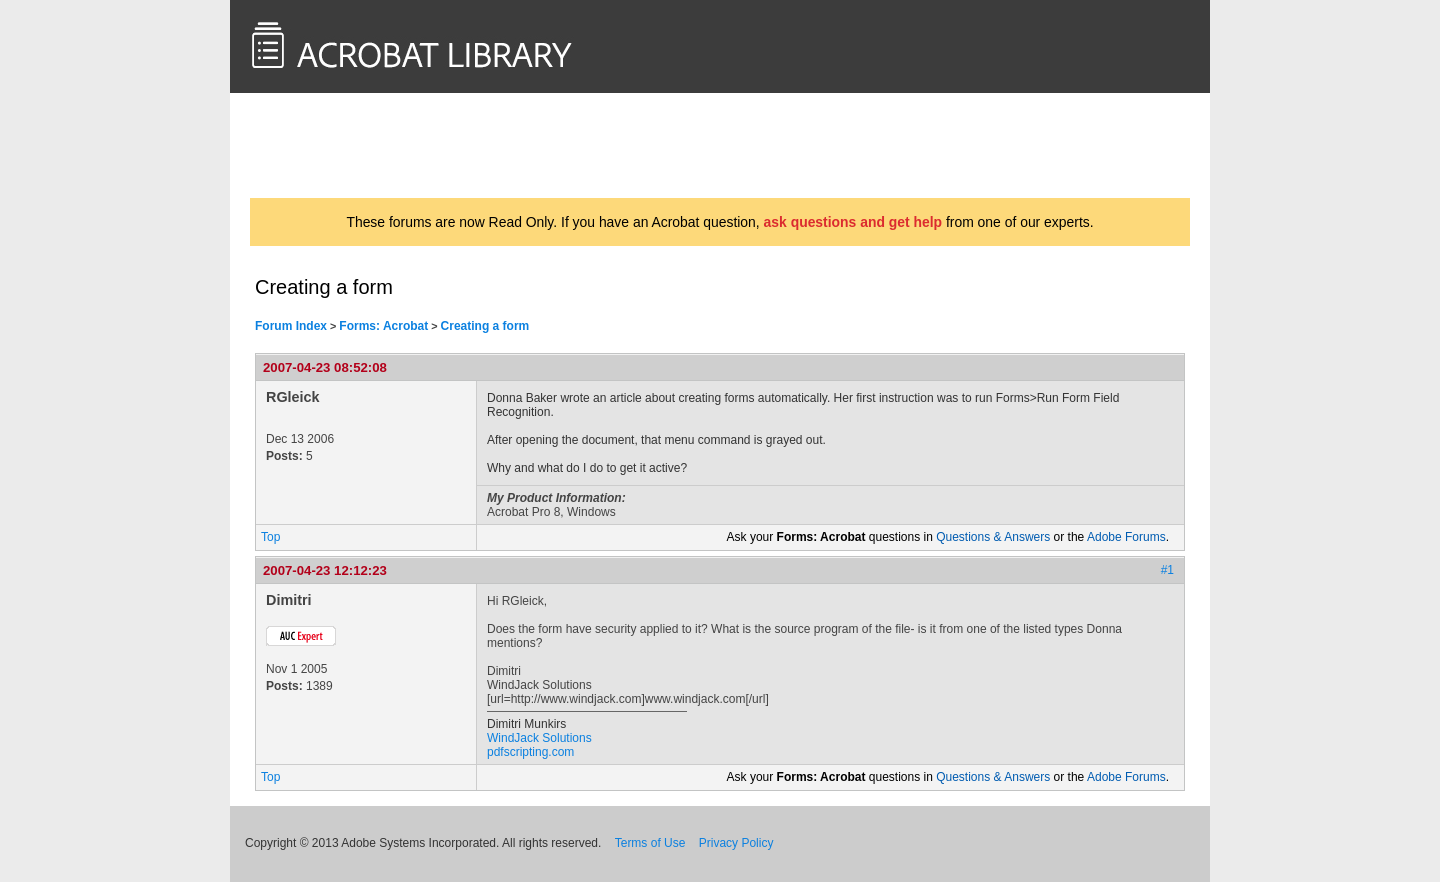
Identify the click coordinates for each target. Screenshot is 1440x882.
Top (270, 537)
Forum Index (291, 326)
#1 (1167, 570)
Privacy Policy (736, 843)
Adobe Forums (1126, 537)
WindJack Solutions (539, 738)
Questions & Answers (993, 537)
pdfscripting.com (530, 752)
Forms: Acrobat (383, 326)
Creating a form (485, 326)
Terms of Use (650, 843)
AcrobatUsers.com (328, 145)
